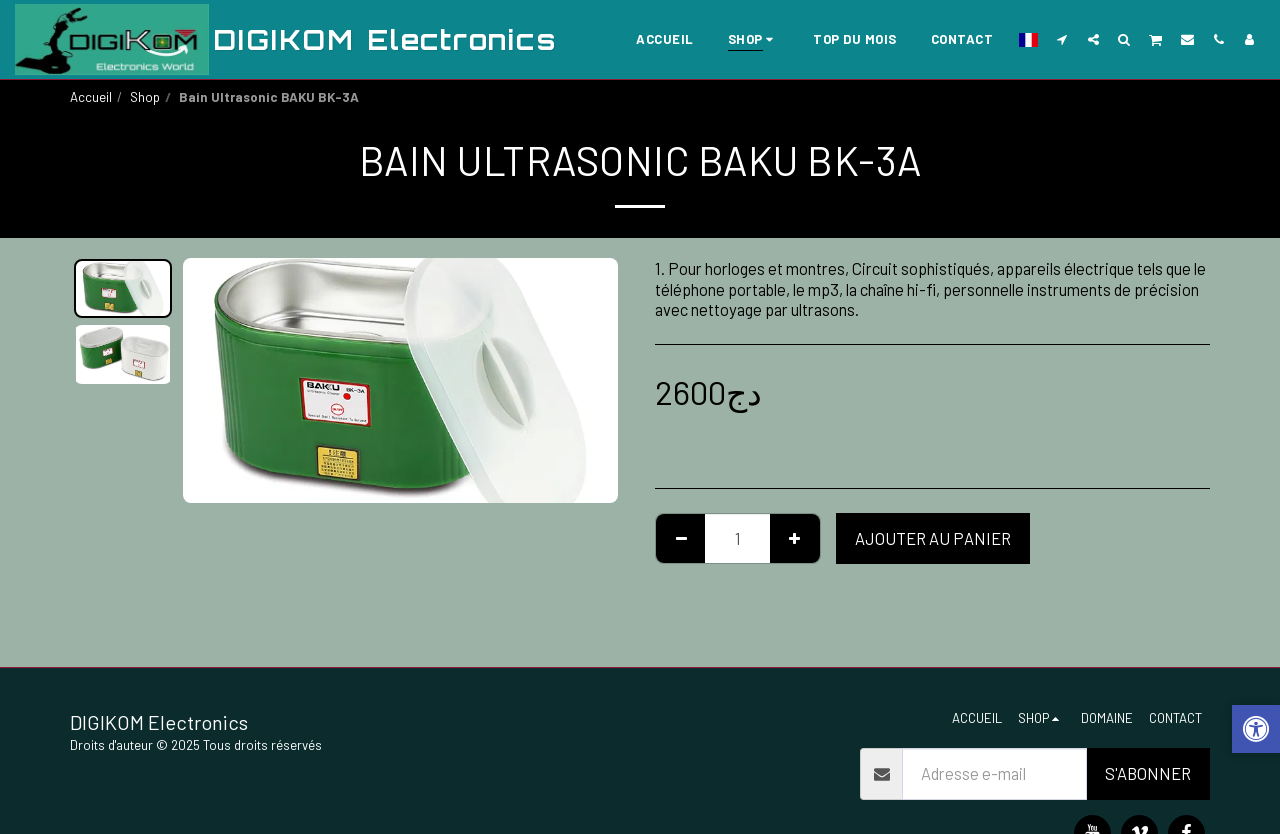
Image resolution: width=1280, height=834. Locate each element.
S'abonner (1148, 773)
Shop (145, 97)
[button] (1062, 39)
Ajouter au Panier (933, 538)
